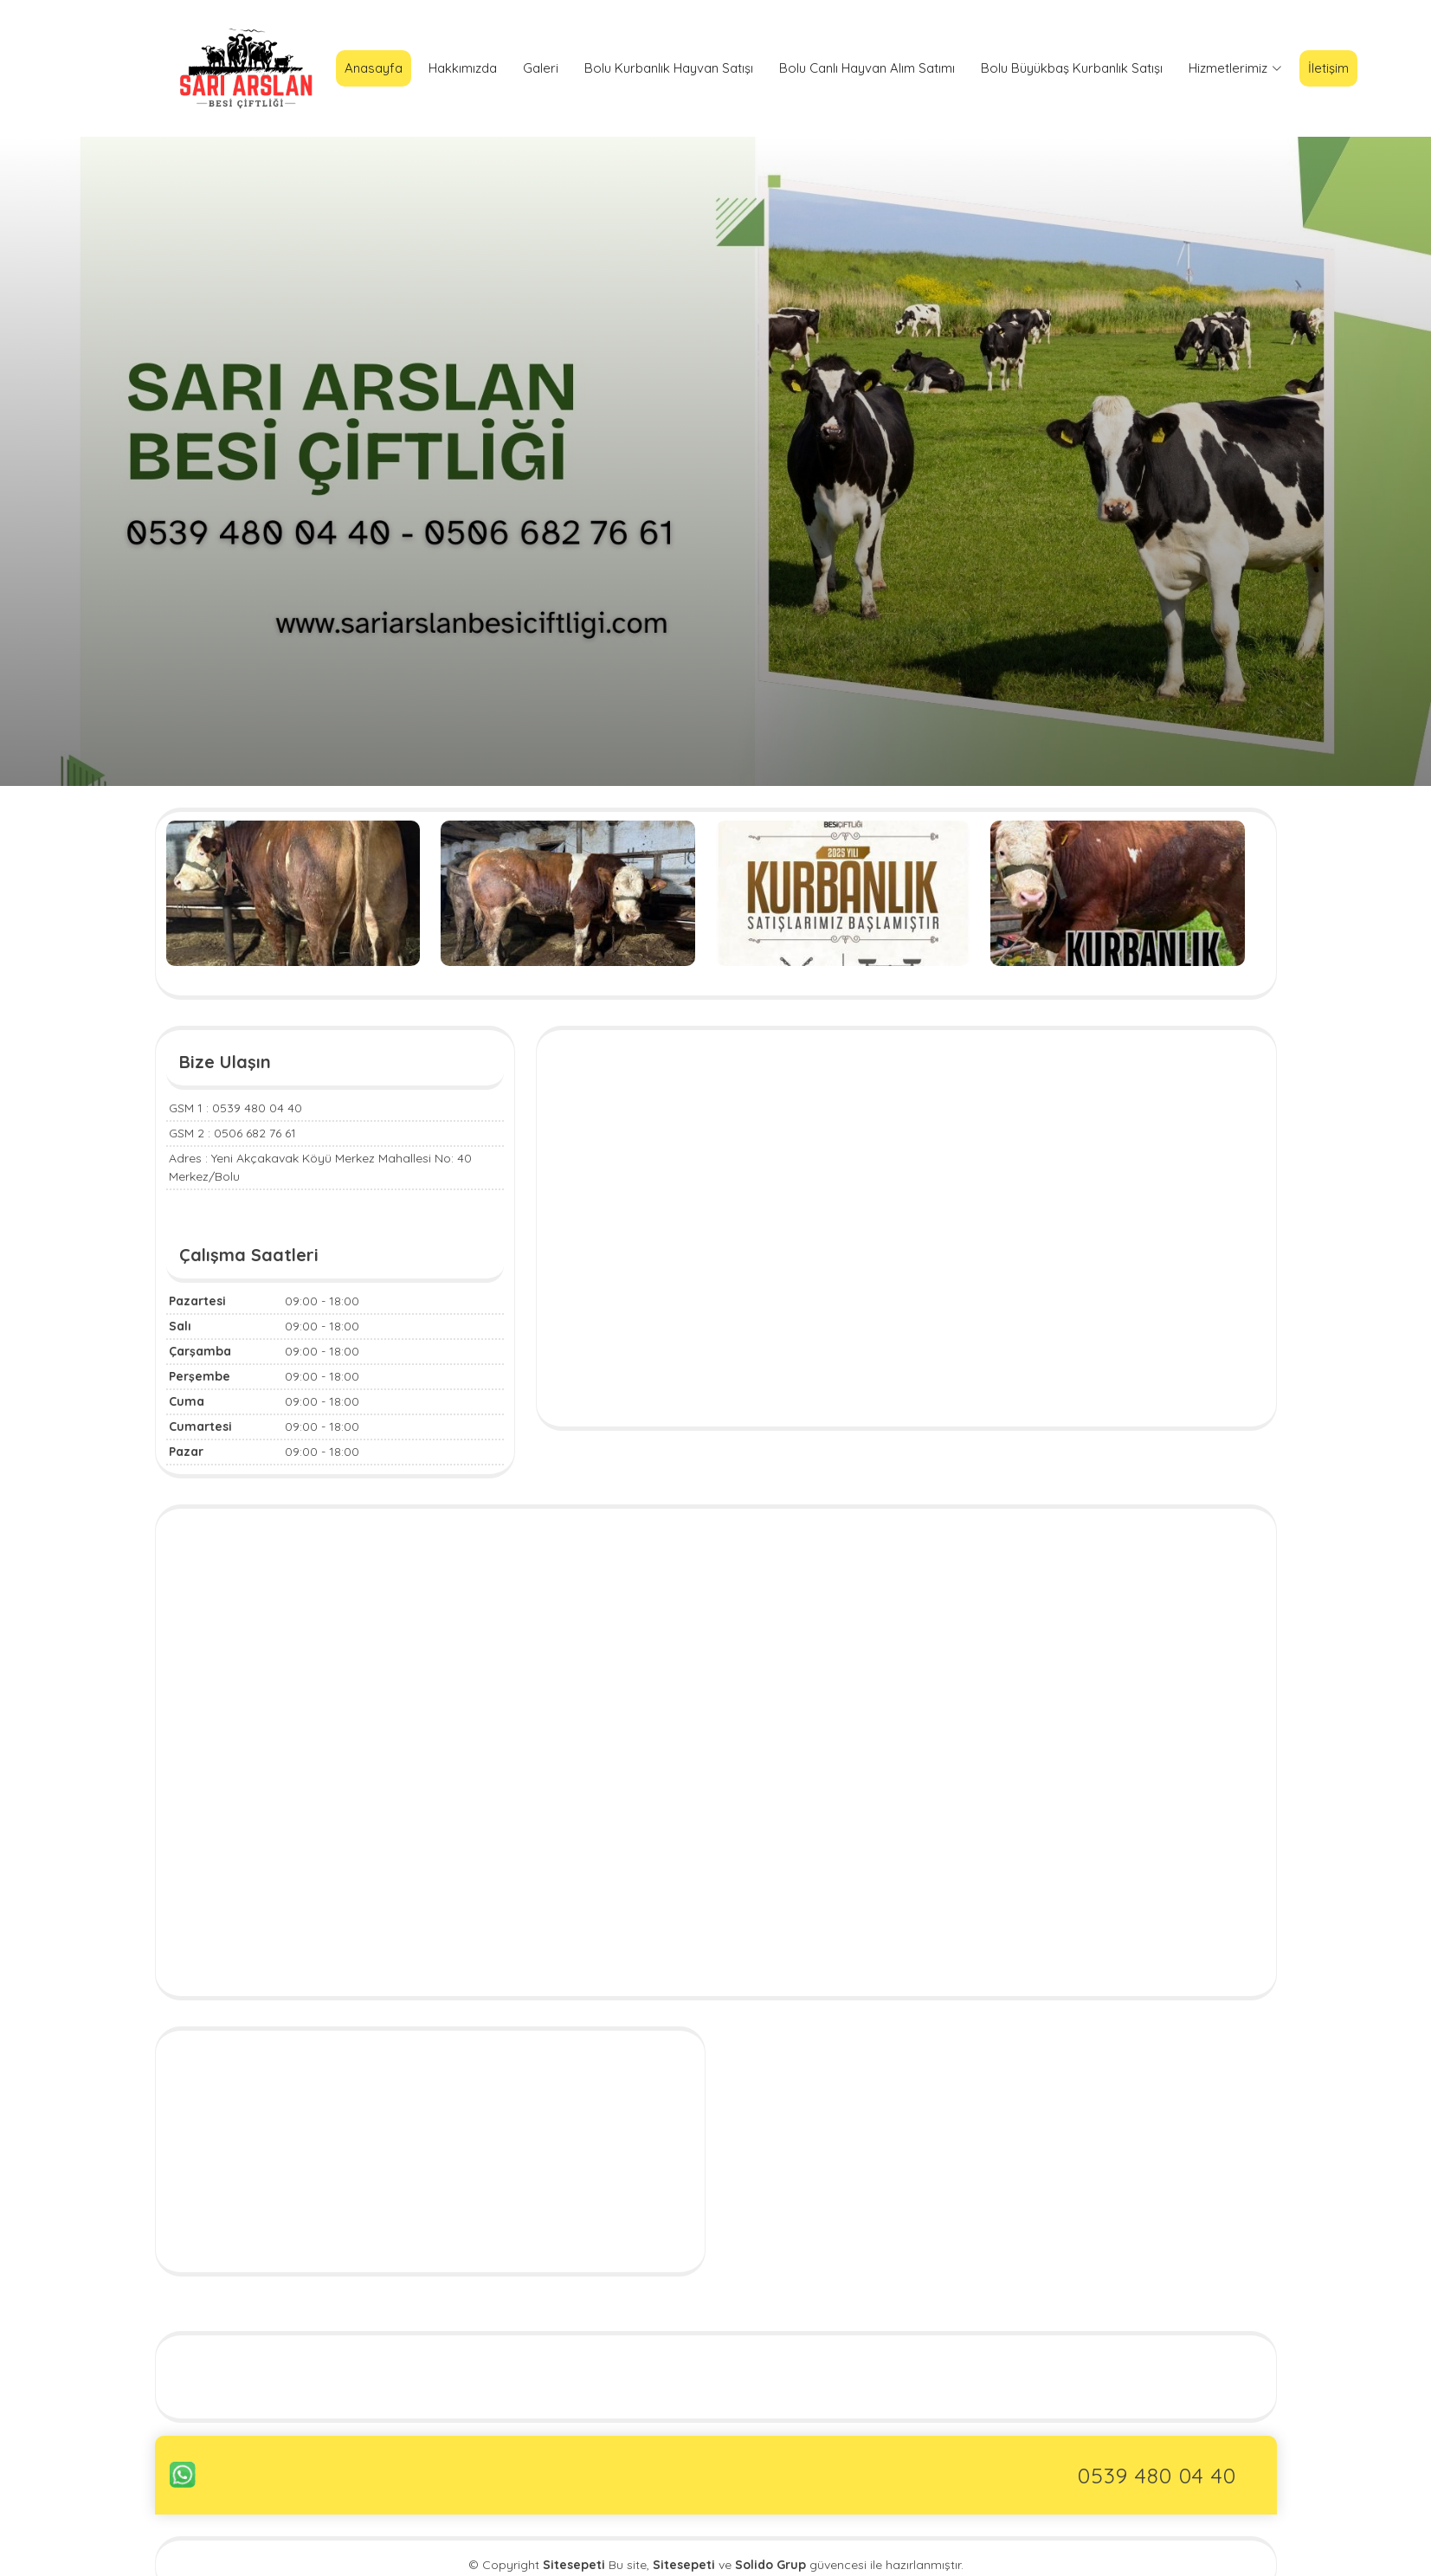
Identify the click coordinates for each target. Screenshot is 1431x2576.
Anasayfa (374, 68)
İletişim (1328, 68)
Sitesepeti (684, 2565)
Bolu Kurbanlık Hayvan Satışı (668, 68)
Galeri (540, 68)
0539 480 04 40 (1157, 2475)
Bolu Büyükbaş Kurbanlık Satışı (1072, 68)
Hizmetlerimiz (1235, 68)
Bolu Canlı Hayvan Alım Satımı (867, 68)
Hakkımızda (463, 68)
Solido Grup (770, 2565)
